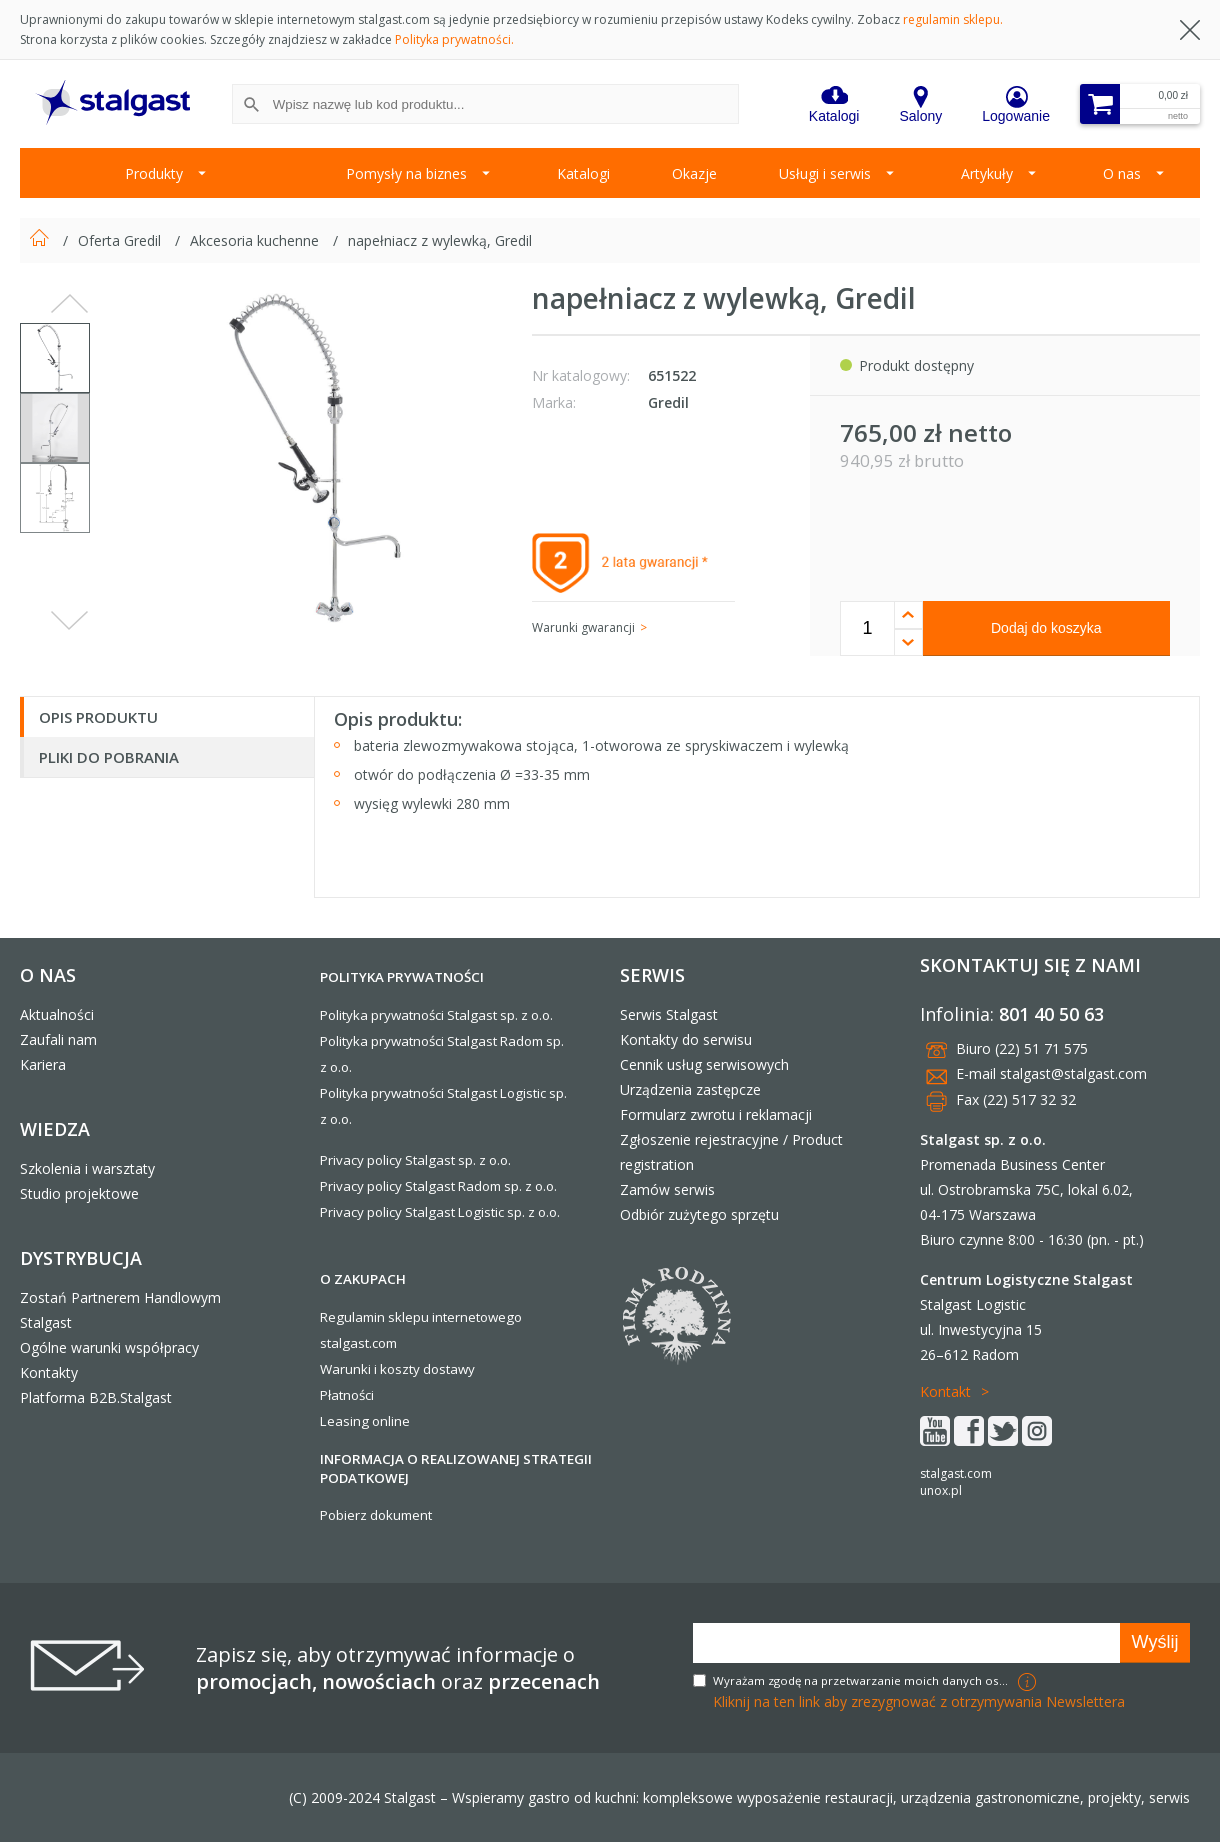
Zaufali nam (58, 1039)
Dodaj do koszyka (1046, 628)
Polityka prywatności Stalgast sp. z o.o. (436, 1015)
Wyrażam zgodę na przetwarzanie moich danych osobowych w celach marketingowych (863, 1680)
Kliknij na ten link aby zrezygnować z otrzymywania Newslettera (919, 1701)
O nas (1122, 173)
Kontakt (945, 1391)
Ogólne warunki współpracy (109, 1347)
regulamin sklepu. (953, 19)
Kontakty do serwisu (686, 1039)
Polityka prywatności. (454, 39)
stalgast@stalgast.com (1073, 1073)
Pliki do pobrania (109, 757)
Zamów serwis (667, 1189)
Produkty (154, 173)
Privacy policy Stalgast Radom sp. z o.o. (438, 1186)
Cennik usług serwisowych (704, 1064)
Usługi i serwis (825, 173)
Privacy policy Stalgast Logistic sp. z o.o (438, 1212)
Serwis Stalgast (669, 1014)
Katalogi (583, 173)
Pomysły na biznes (406, 173)
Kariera (43, 1064)
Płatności (347, 1395)
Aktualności (57, 1014)
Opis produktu (98, 717)
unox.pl (941, 1490)
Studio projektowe (79, 1193)
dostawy (449, 1369)
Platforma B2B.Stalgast (96, 1397)
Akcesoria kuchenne (256, 240)
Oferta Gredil (121, 240)
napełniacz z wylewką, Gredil (440, 240)
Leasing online (365, 1421)
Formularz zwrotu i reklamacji (716, 1114)
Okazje (694, 173)
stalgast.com (956, 1473)
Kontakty (49, 1372)
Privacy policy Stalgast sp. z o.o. (415, 1160)
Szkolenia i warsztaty (87, 1168)
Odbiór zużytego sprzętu (699, 1214)
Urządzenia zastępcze (690, 1089)
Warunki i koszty (370, 1369)
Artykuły (987, 173)
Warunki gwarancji (583, 627)
